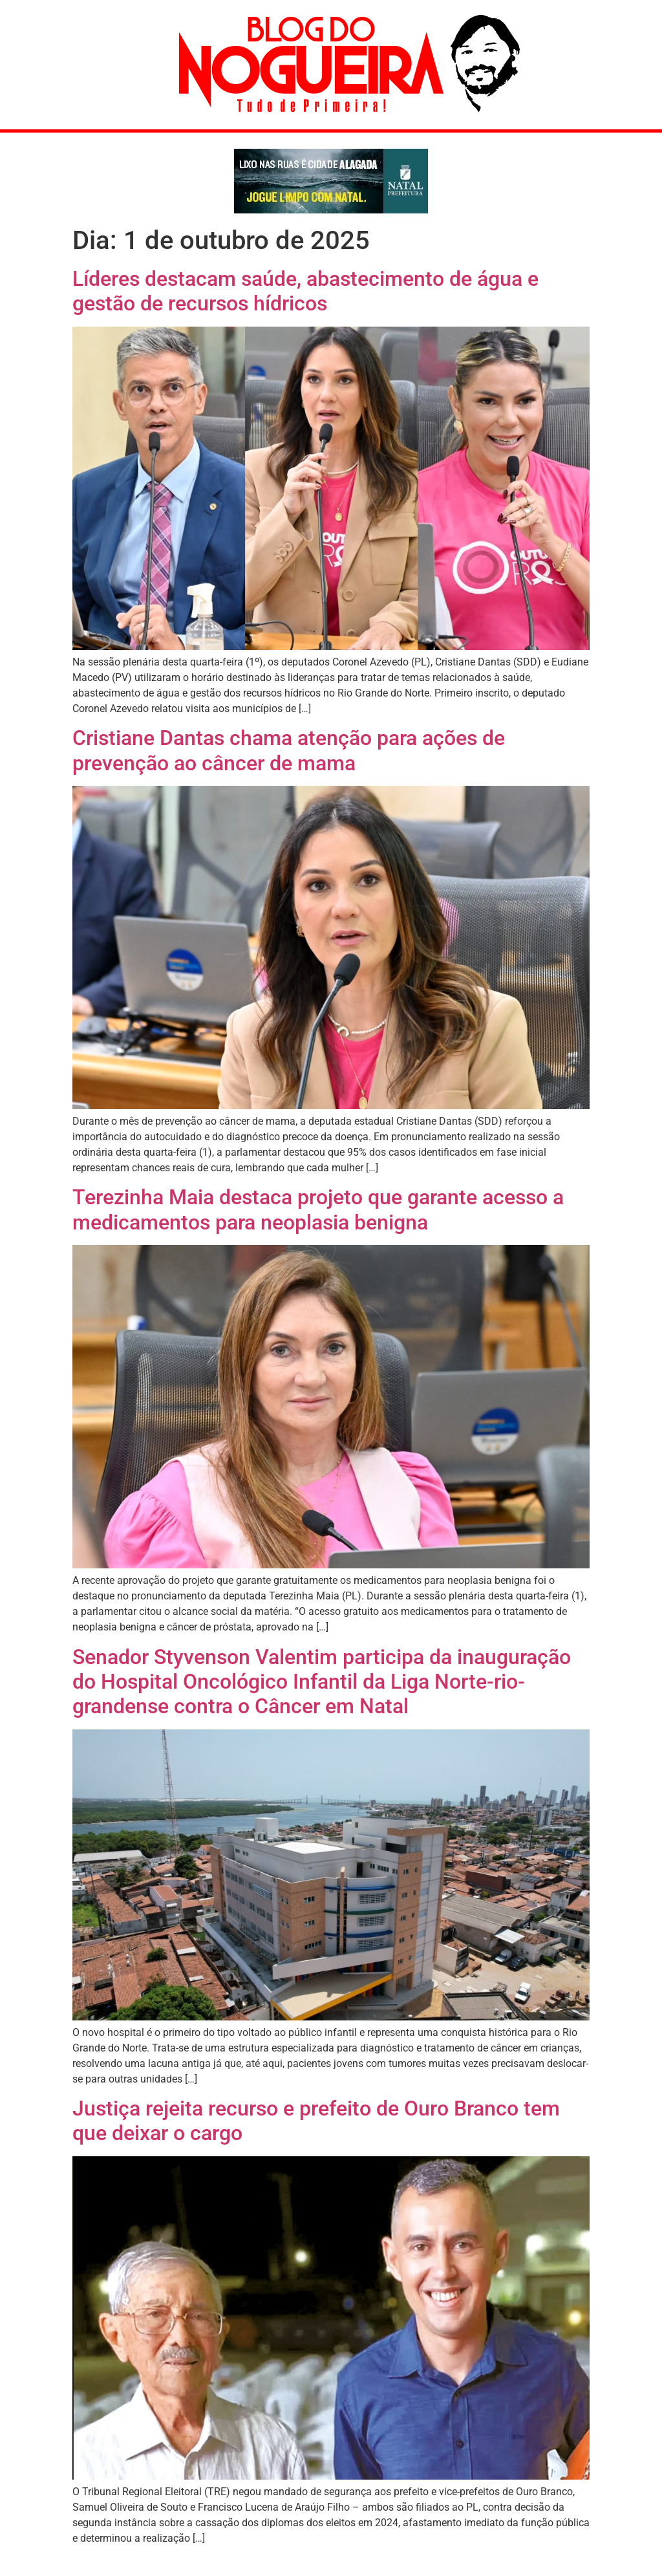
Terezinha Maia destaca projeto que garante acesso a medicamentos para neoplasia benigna (318, 1209)
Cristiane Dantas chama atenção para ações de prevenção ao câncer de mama (288, 750)
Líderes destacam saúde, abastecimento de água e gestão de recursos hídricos (305, 291)
